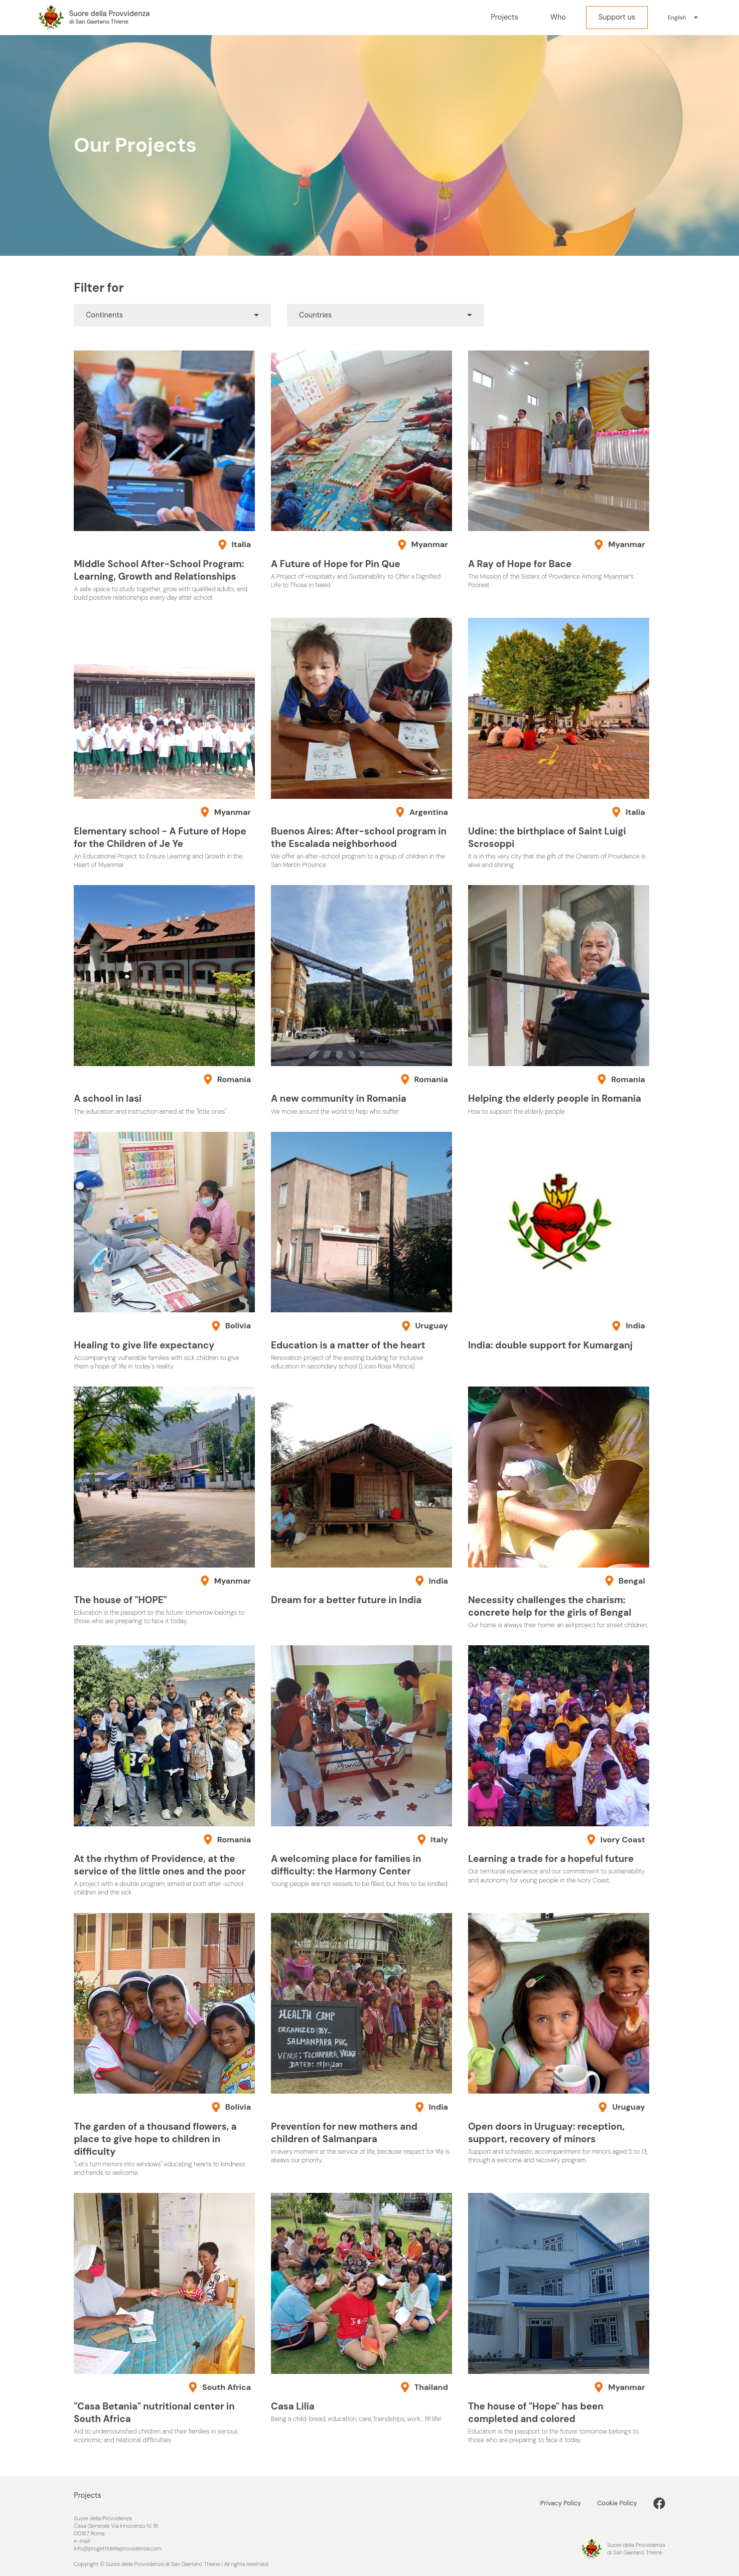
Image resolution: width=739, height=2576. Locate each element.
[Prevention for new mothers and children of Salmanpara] (361, 2038)
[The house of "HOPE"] (164, 1506)
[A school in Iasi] (164, 1000)
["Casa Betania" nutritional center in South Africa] (164, 2318)
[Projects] (504, 18)
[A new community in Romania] (361, 1000)
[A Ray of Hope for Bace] (558, 469)
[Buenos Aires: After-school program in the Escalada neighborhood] (361, 743)
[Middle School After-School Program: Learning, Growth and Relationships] (164, 476)
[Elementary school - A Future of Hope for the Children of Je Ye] (164, 743)
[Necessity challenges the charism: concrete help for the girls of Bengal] (558, 1508)
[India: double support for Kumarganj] (558, 1242)
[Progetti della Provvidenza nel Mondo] (93, 17)
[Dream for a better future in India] (361, 1497)
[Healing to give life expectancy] (164, 1251)
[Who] (558, 18)
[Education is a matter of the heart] (361, 1251)
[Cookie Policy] (625, 2503)
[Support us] (617, 18)
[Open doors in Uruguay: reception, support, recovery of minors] (558, 2038)
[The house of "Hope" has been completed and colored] (558, 2318)
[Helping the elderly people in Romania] (558, 1000)
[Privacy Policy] (568, 2503)
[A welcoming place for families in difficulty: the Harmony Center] (361, 1766)
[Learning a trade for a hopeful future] (558, 1764)
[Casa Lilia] (361, 2308)
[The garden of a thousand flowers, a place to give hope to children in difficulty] (164, 2045)
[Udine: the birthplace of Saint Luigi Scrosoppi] (558, 743)
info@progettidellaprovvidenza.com (117, 2548)
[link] (659, 2503)
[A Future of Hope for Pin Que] (361, 469)
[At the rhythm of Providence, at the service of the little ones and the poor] (164, 1771)
